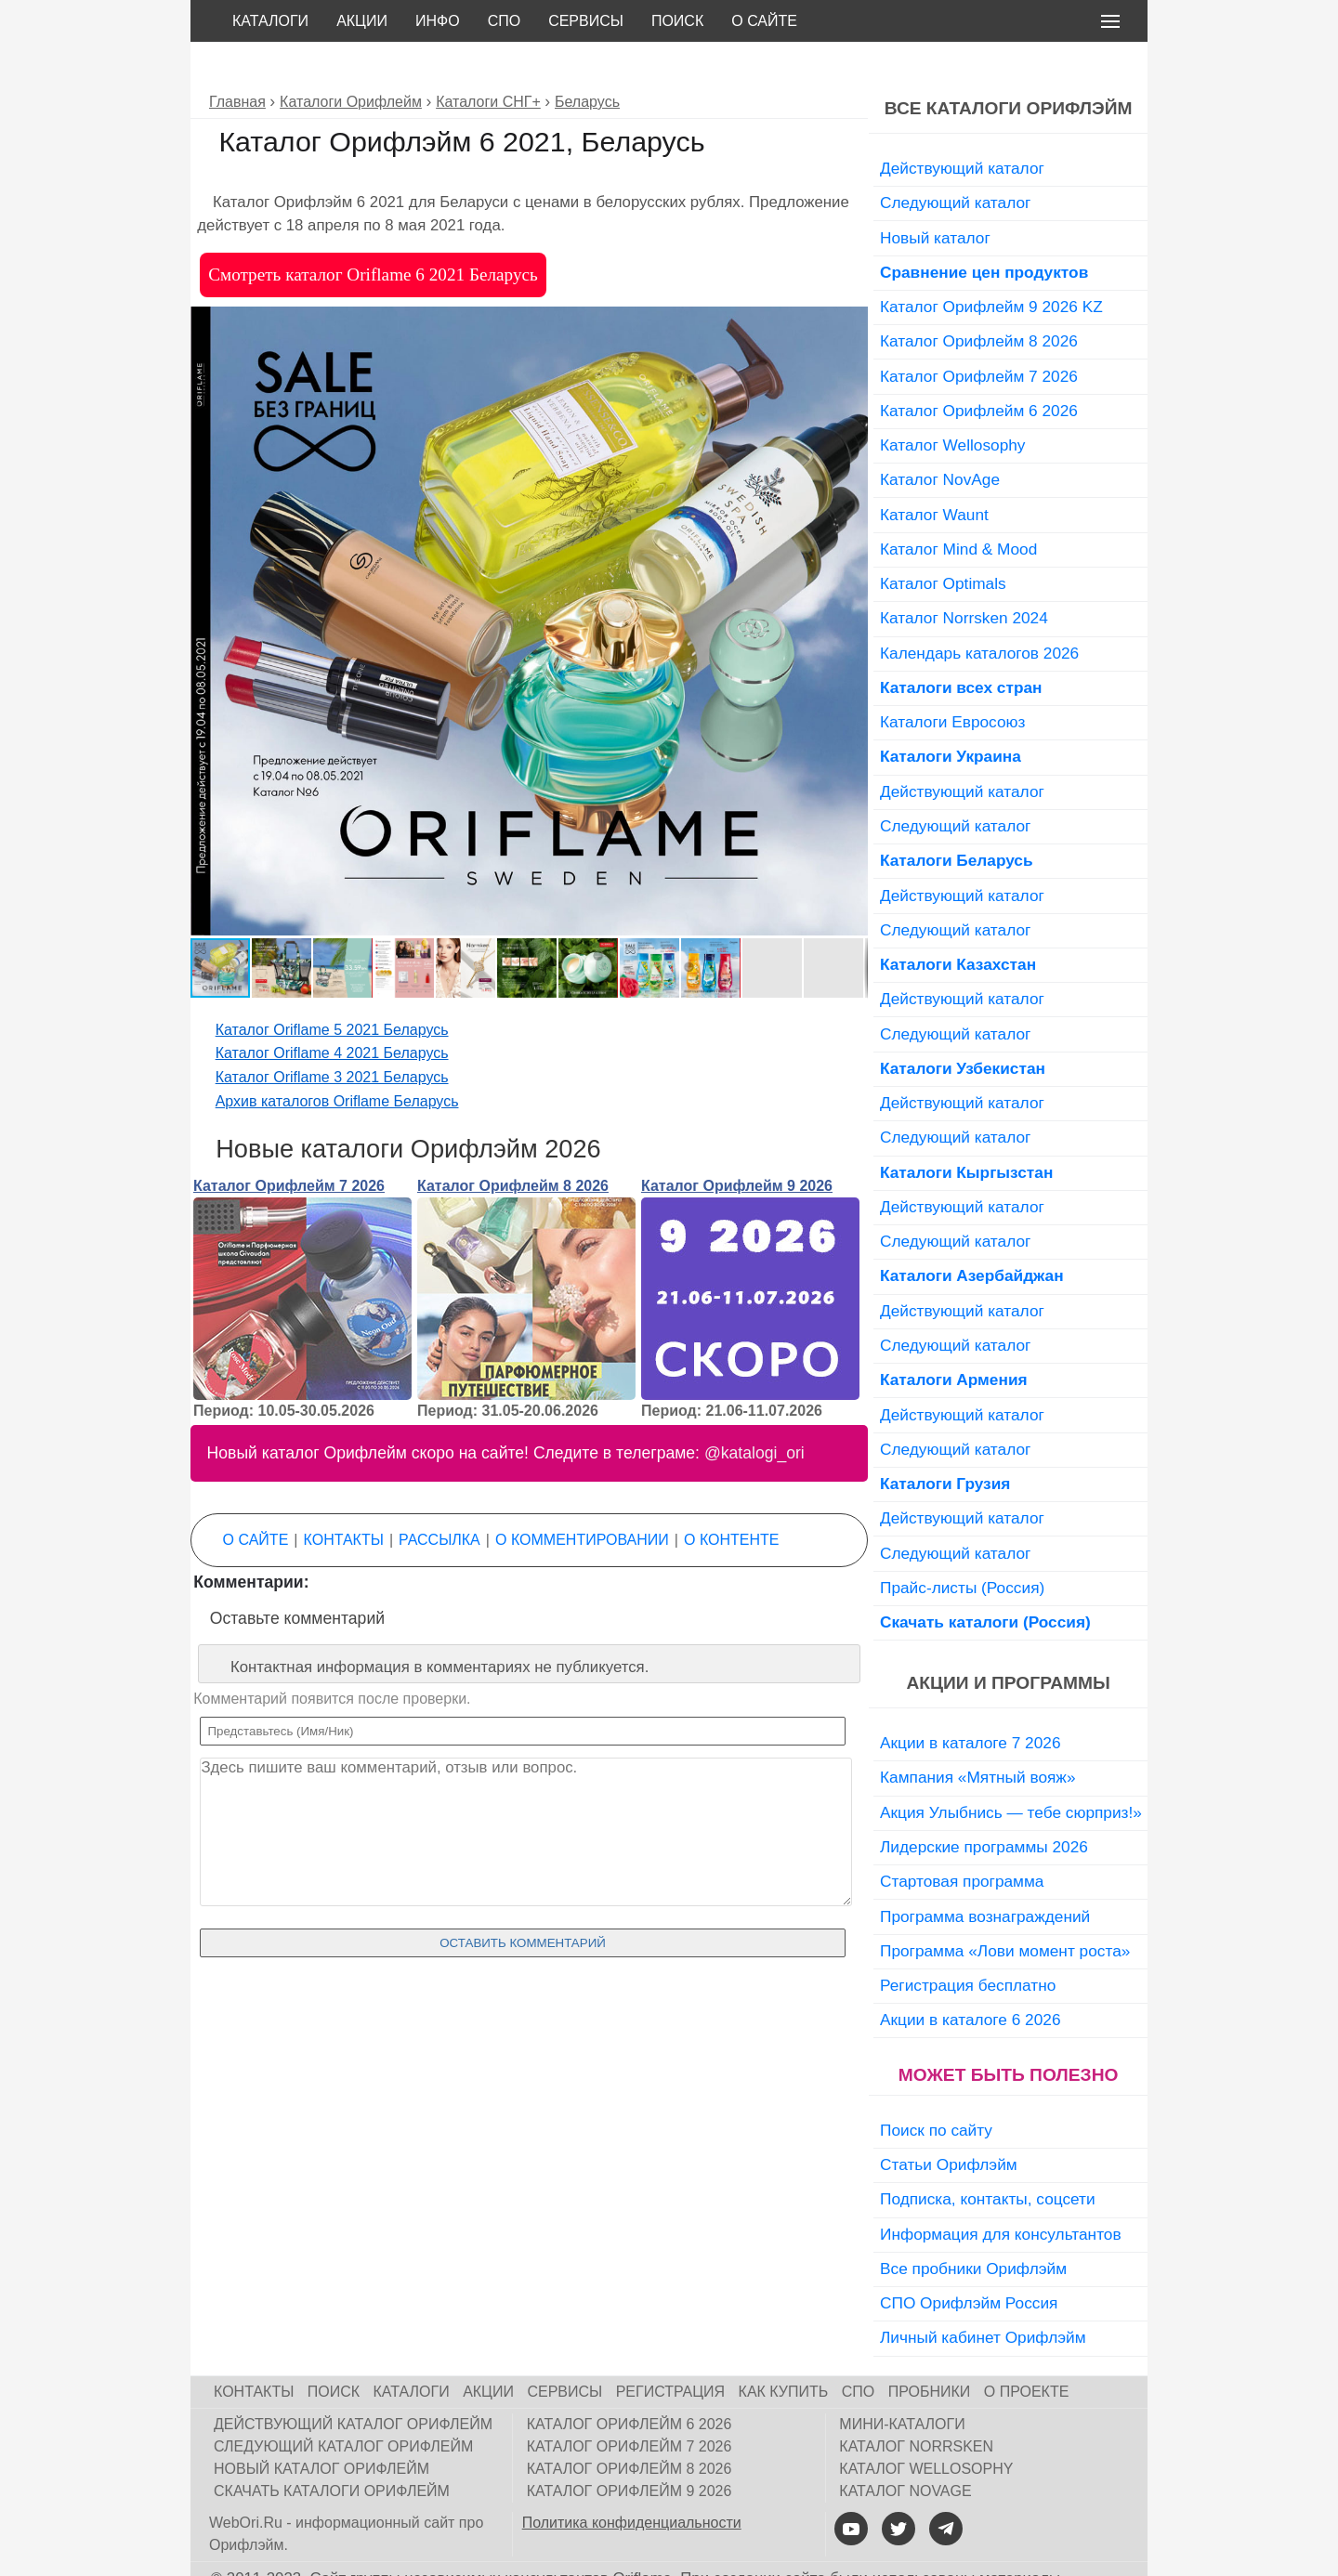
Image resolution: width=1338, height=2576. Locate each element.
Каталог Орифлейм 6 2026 (979, 369)
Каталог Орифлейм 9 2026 (737, 1144)
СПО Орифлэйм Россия (968, 2261)
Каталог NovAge (940, 437)
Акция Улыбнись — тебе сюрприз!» (1011, 1770)
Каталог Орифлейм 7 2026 (289, 1144)
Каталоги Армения (954, 1337)
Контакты (344, 1498)
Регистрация (670, 2350)
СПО (504, 21)
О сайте (764, 21)
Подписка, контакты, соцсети (987, 2157)
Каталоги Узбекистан (962, 1026)
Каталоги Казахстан (958, 922)
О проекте (1026, 2350)
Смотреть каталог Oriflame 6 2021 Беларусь (373, 232)
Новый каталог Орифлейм (321, 2427)
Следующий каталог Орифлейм (343, 2405)
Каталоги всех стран (961, 645)
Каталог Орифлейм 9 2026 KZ (991, 264)
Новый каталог (935, 196)
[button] (851, 281)
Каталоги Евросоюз (952, 680)
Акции (361, 21)
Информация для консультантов (1001, 2192)
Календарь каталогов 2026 (979, 611)
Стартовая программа (961, 1839)
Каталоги (270, 21)
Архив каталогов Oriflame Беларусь (337, 1059)
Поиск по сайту (936, 2088)
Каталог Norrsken (916, 2405)
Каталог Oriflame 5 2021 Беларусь (332, 988)
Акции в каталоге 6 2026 (970, 1977)
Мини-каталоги (901, 2382)
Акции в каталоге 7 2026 (970, 1701)
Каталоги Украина (950, 714)
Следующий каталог (955, 160)
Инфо (437, 21)
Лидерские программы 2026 (984, 1805)
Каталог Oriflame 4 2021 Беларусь (332, 1011)
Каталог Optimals (943, 541)
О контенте (731, 1498)
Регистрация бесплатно (968, 1943)
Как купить (784, 2350)
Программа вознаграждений (985, 1874)
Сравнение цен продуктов (984, 230)
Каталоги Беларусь (956, 818)
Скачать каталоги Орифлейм (332, 2449)
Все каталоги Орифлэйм (1009, 66)
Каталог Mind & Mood (958, 507)
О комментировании (582, 1498)
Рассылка (439, 1498)
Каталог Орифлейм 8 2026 (513, 1144)
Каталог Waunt (934, 473)
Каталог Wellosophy (953, 403)
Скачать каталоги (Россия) (985, 1580)
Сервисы (585, 21)
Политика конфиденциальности (631, 2481)
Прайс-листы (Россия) (962, 1545)
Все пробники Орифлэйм (973, 2226)
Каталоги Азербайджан (972, 1233)
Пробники (929, 2350)
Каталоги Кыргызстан (966, 1130)
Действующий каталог (962, 126)
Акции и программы (1007, 1641)
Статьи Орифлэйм (948, 2122)
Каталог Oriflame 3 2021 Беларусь (332, 1035)
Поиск (677, 21)
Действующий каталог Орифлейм (353, 2382)
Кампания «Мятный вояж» (978, 1735)
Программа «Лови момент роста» (1005, 1909)
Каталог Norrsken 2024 (964, 576)
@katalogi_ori (754, 1411)
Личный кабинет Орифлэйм (983, 2295)
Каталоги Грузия (945, 1441)
